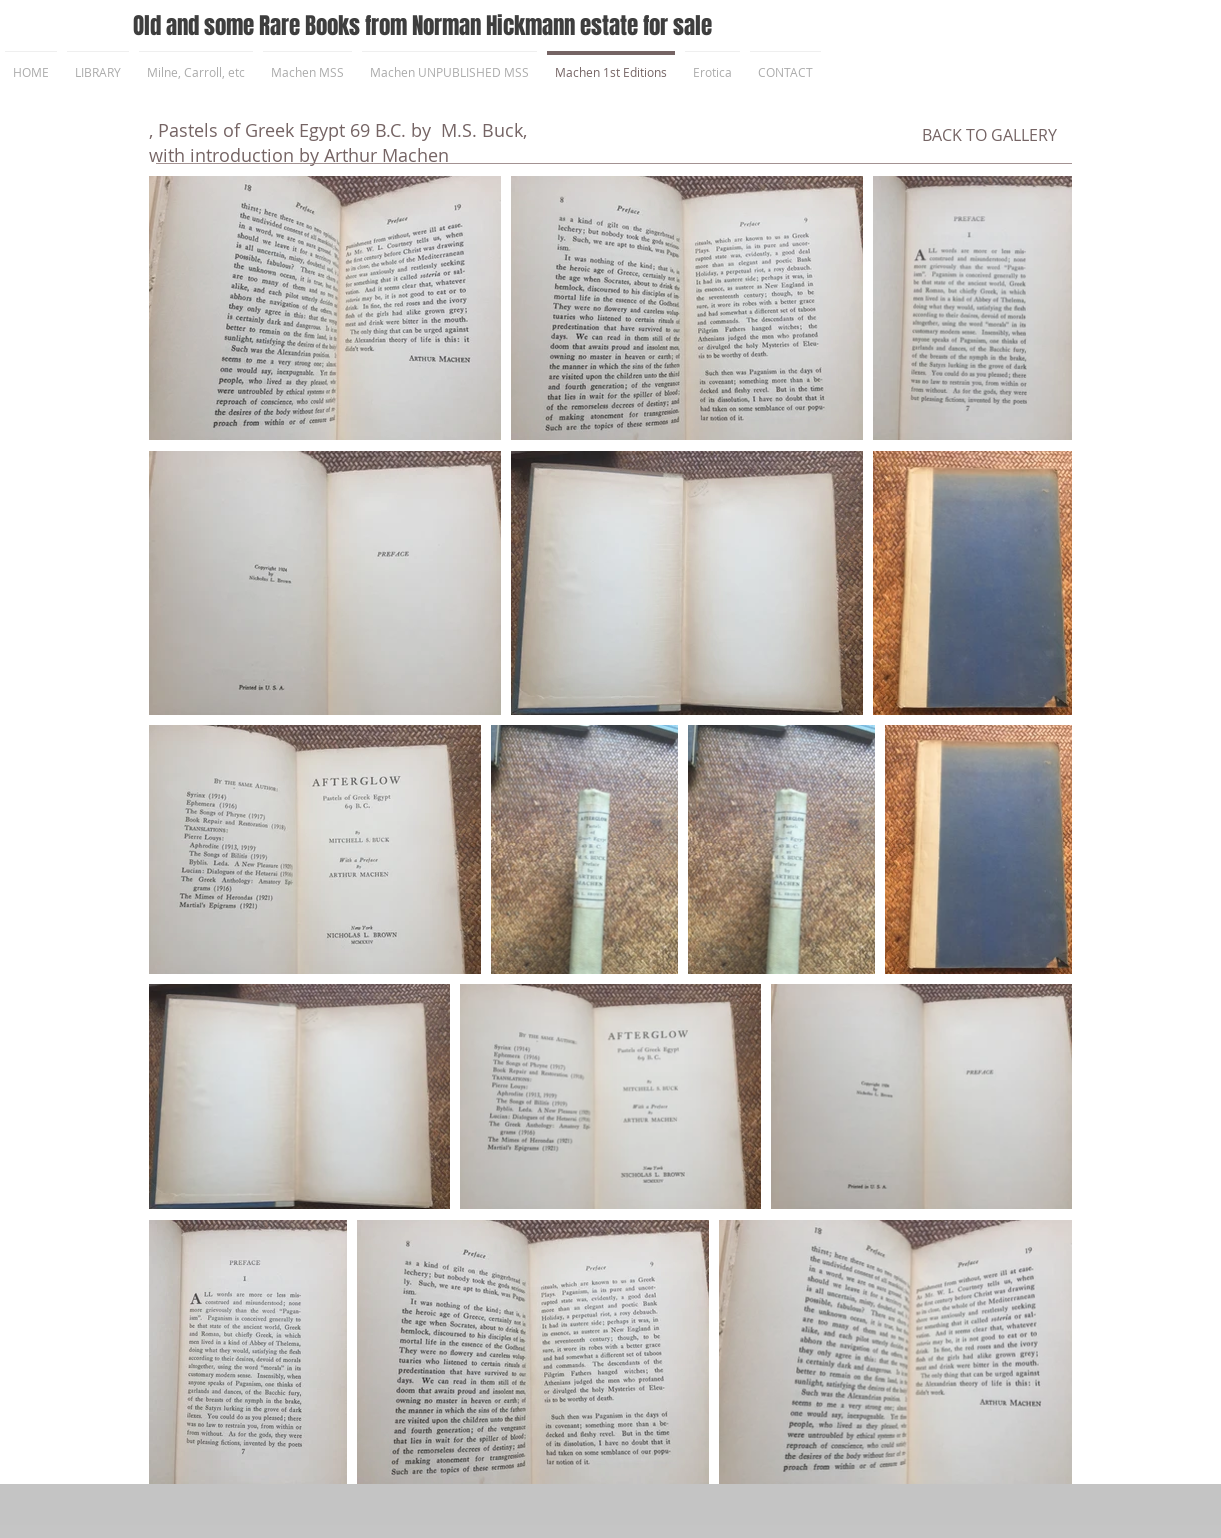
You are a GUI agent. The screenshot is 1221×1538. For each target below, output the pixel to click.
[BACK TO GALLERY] (990, 135)
